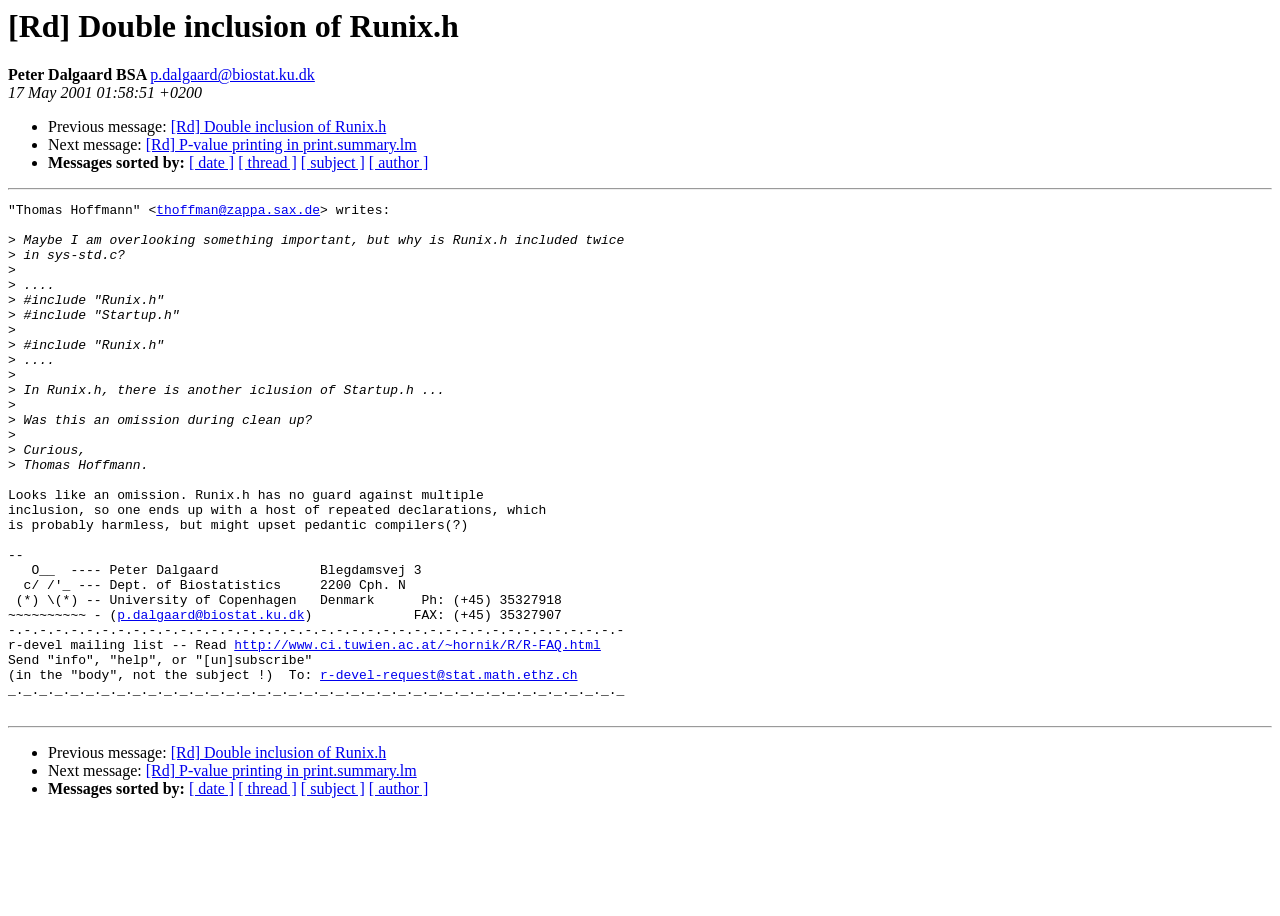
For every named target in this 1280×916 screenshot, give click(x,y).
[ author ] (399, 162)
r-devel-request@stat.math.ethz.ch (448, 770)
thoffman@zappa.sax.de (238, 212)
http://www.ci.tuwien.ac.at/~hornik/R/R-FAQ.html (417, 734)
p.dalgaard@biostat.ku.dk (232, 74)
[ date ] (211, 162)
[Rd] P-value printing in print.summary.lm (281, 144)
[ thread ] (267, 162)
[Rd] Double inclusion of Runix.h (279, 126)
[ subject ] (333, 162)
